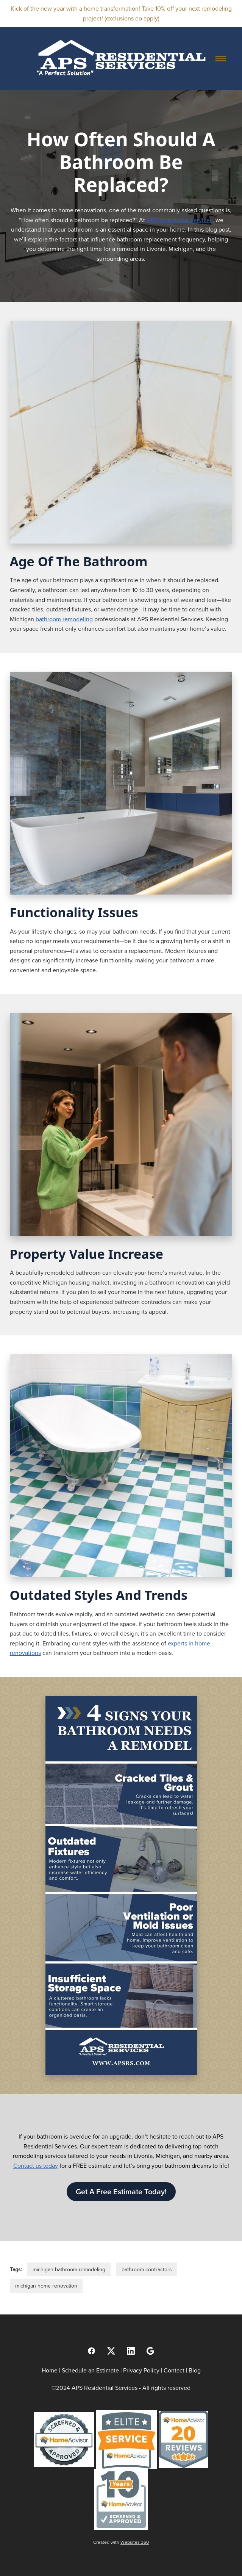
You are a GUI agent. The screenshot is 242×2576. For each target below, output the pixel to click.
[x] (111, 2351)
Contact (174, 2370)
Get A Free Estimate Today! (121, 2191)
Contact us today (35, 2165)
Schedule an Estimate (90, 2370)
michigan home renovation (46, 2285)
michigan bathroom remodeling (69, 2269)
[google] (151, 2351)
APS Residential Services (179, 220)
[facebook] (92, 2351)
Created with (121, 2542)
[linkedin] (131, 2351)
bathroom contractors (147, 2269)
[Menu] (220, 58)
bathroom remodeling (64, 619)
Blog (195, 2370)
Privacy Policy (141, 2370)
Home (50, 2370)
